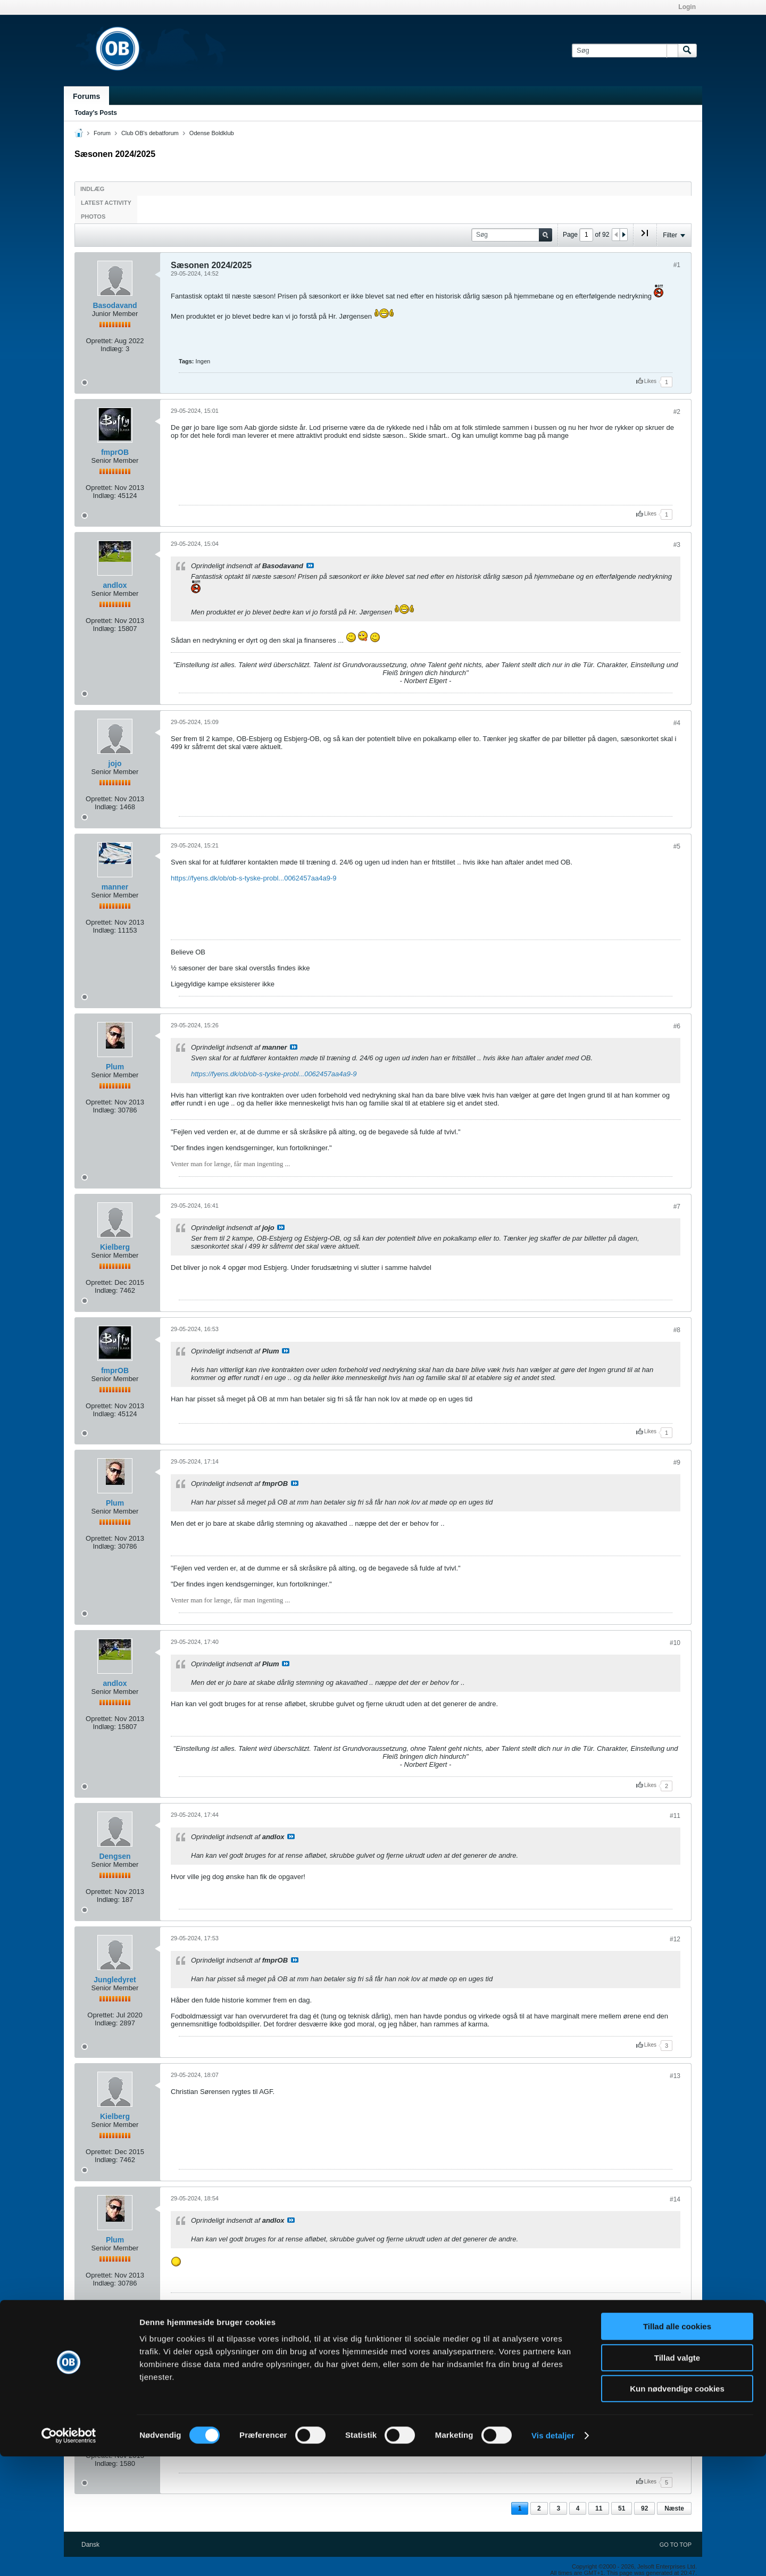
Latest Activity (106, 203)
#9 (676, 1462)
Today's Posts (95, 113)
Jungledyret (115, 1979)
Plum (115, 1066)
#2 (676, 412)
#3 (676, 545)
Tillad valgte (677, 2477)
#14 (675, 2199)
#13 (675, 2076)
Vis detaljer (552, 2555)
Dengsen (114, 1856)
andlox (115, 585)
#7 (676, 1206)
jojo (115, 763)
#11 (675, 1815)
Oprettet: (99, 341)
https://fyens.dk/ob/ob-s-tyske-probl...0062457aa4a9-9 (253, 878)
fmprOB (115, 452)
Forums (86, 96)
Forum (102, 133)
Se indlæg (310, 565)
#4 (676, 723)
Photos (93, 216)
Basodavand (115, 305)
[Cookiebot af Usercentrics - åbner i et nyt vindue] (68, 2555)
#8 (676, 1330)
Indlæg (92, 189)
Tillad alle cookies (677, 2445)
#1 (676, 265)
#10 (675, 1643)
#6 (676, 1026)
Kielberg (115, 1247)
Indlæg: (112, 349)
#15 (675, 2379)
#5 (676, 846)
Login (687, 7)
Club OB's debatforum (150, 133)
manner (115, 887)
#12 (675, 1939)
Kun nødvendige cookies (677, 2508)
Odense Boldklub (211, 133)
